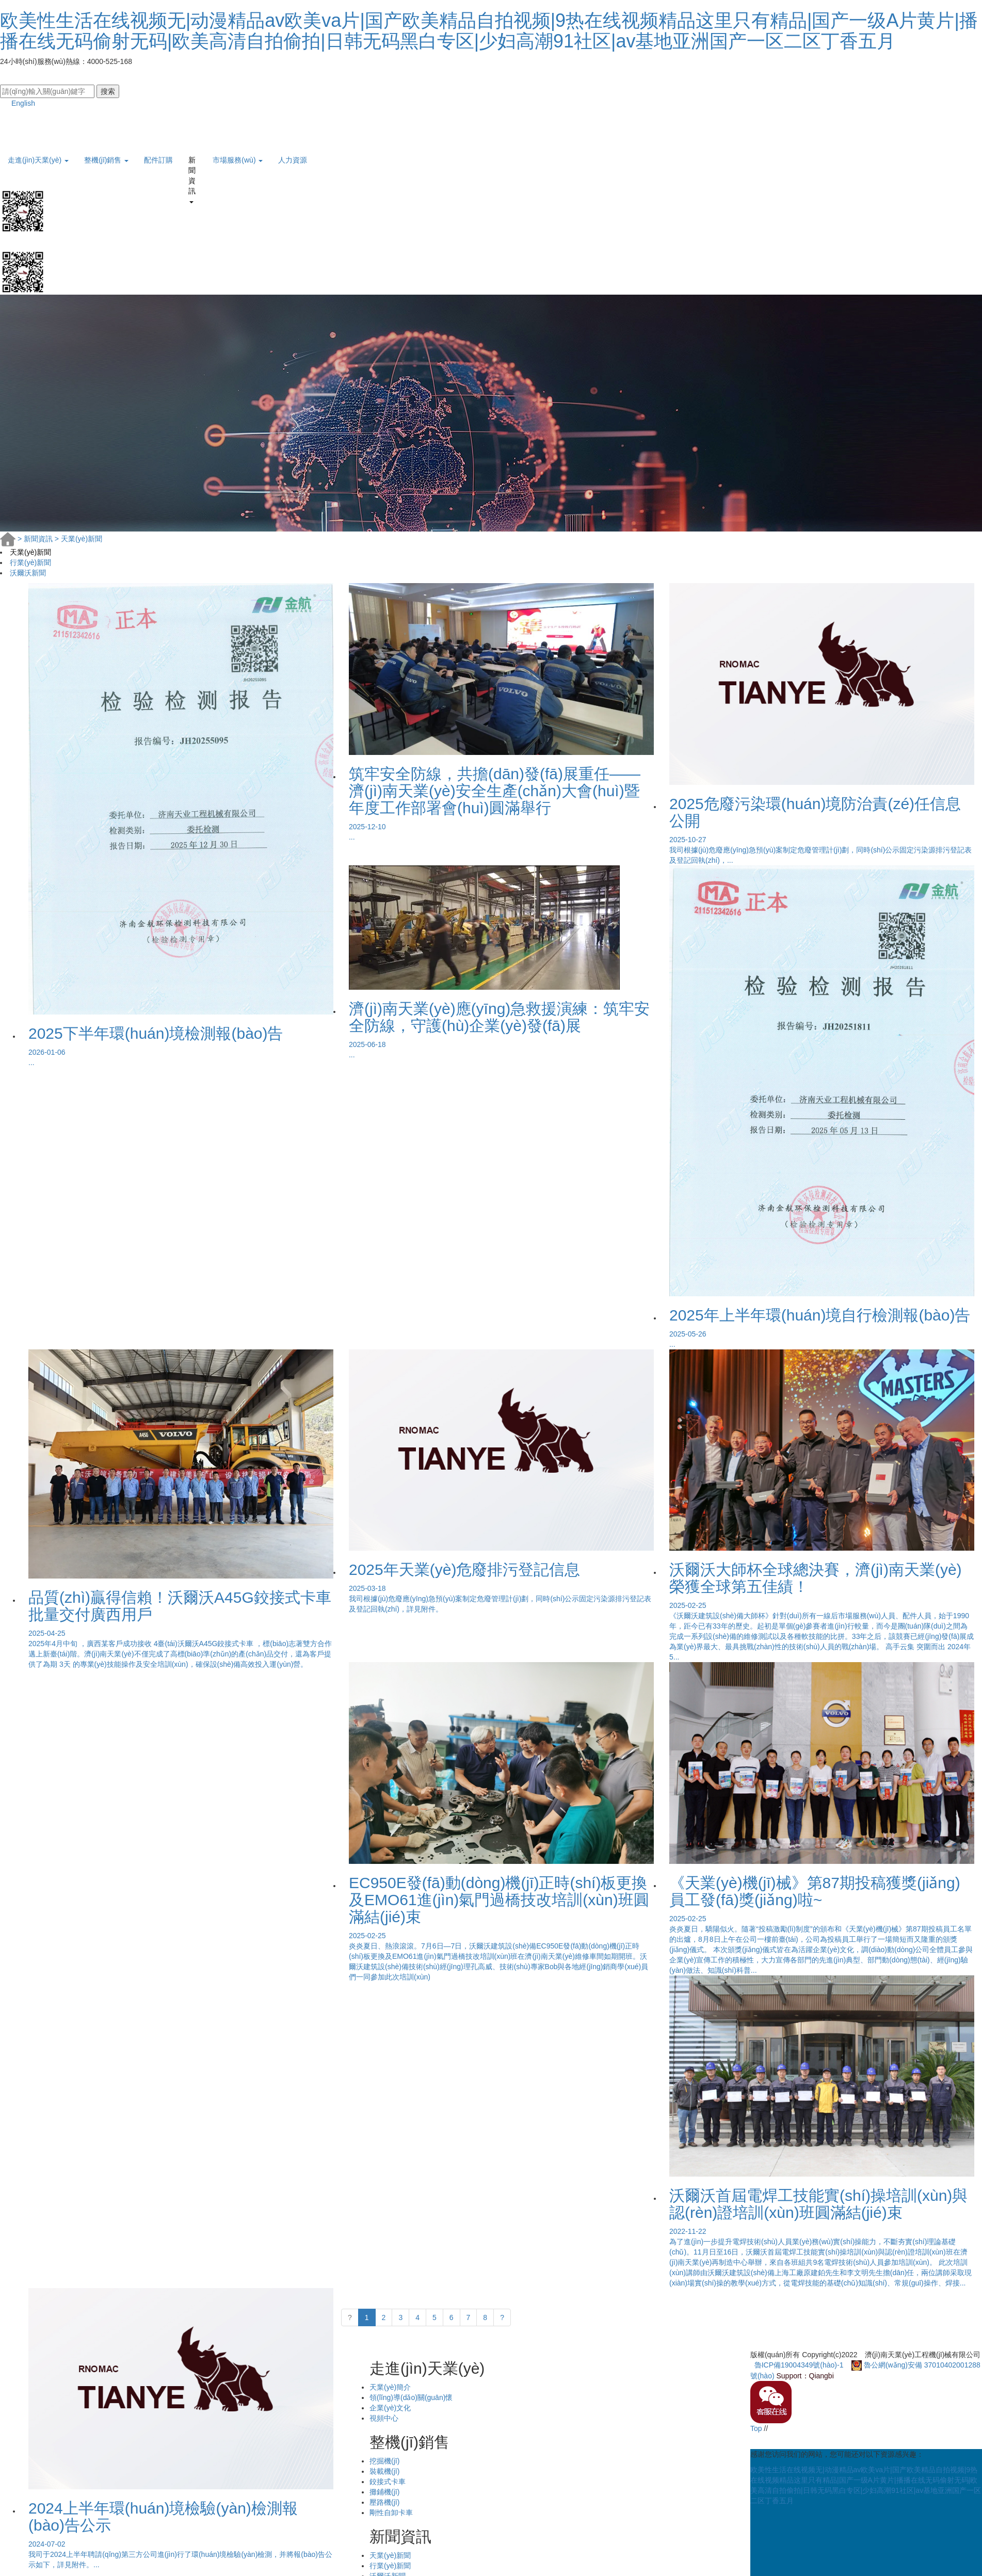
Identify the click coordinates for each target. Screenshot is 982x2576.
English (17, 103)
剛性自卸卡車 (391, 2512)
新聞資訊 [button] (192, 163)
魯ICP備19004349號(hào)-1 (799, 2365)
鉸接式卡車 (387, 2481)
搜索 (108, 91)
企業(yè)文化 (390, 2408)
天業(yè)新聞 (78, 539)
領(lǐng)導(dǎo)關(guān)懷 (411, 2397)
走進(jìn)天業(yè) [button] (38, 160)
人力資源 (292, 160)
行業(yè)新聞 (30, 562)
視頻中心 (383, 2418)
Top (756, 2428)
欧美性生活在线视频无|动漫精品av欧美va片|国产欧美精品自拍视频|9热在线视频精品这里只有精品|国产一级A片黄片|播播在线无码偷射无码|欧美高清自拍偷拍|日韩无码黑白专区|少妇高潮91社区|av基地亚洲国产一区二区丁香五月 (489, 31)
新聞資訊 (36, 539)
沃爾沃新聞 (28, 573)
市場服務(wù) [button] (238, 160)
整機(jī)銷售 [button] (106, 160)
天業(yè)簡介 (390, 2387)
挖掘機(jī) (384, 2461)
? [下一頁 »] (502, 2317)
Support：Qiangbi (804, 2376)
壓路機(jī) (384, 2502)
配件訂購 (158, 160)
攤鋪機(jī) (384, 2492)
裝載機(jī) (384, 2471)
